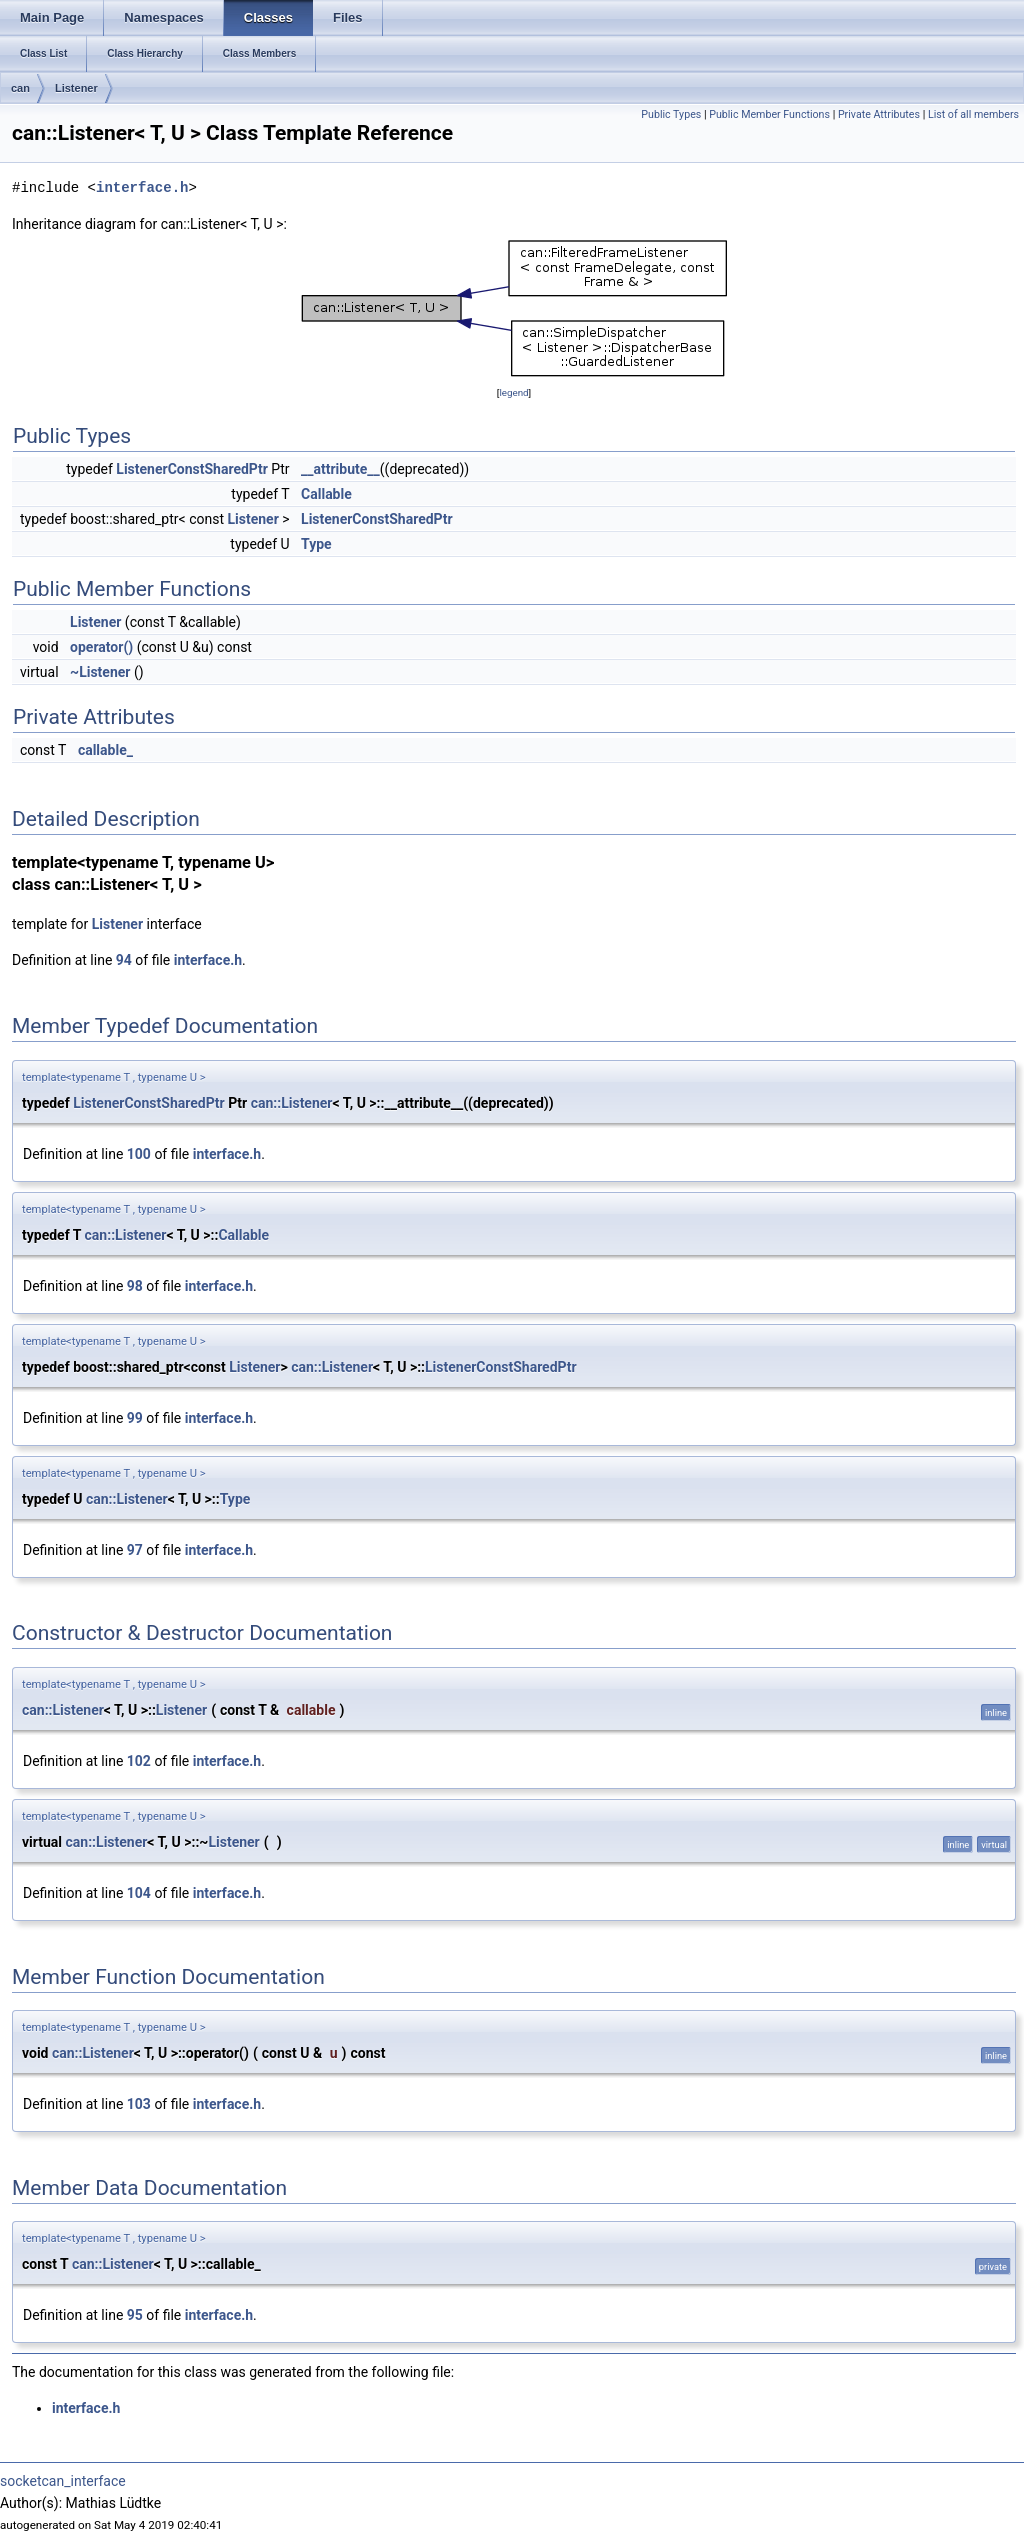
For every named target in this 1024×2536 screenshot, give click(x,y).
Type (316, 544)
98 (135, 1286)
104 (139, 1893)
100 (139, 1154)
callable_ (105, 750)
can (20, 88)
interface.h (142, 187)
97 (135, 1550)
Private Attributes (879, 114)
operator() (101, 647)
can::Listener (292, 1103)
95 (135, 2315)
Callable (326, 494)
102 (139, 1761)
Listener (76, 88)
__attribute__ (340, 469)
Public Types (671, 114)
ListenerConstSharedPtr (192, 469)
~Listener (100, 672)
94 (124, 960)
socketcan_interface (63, 2481)
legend (513, 392)
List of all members (973, 114)
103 (139, 2104)
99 (135, 1418)
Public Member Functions (769, 114)
